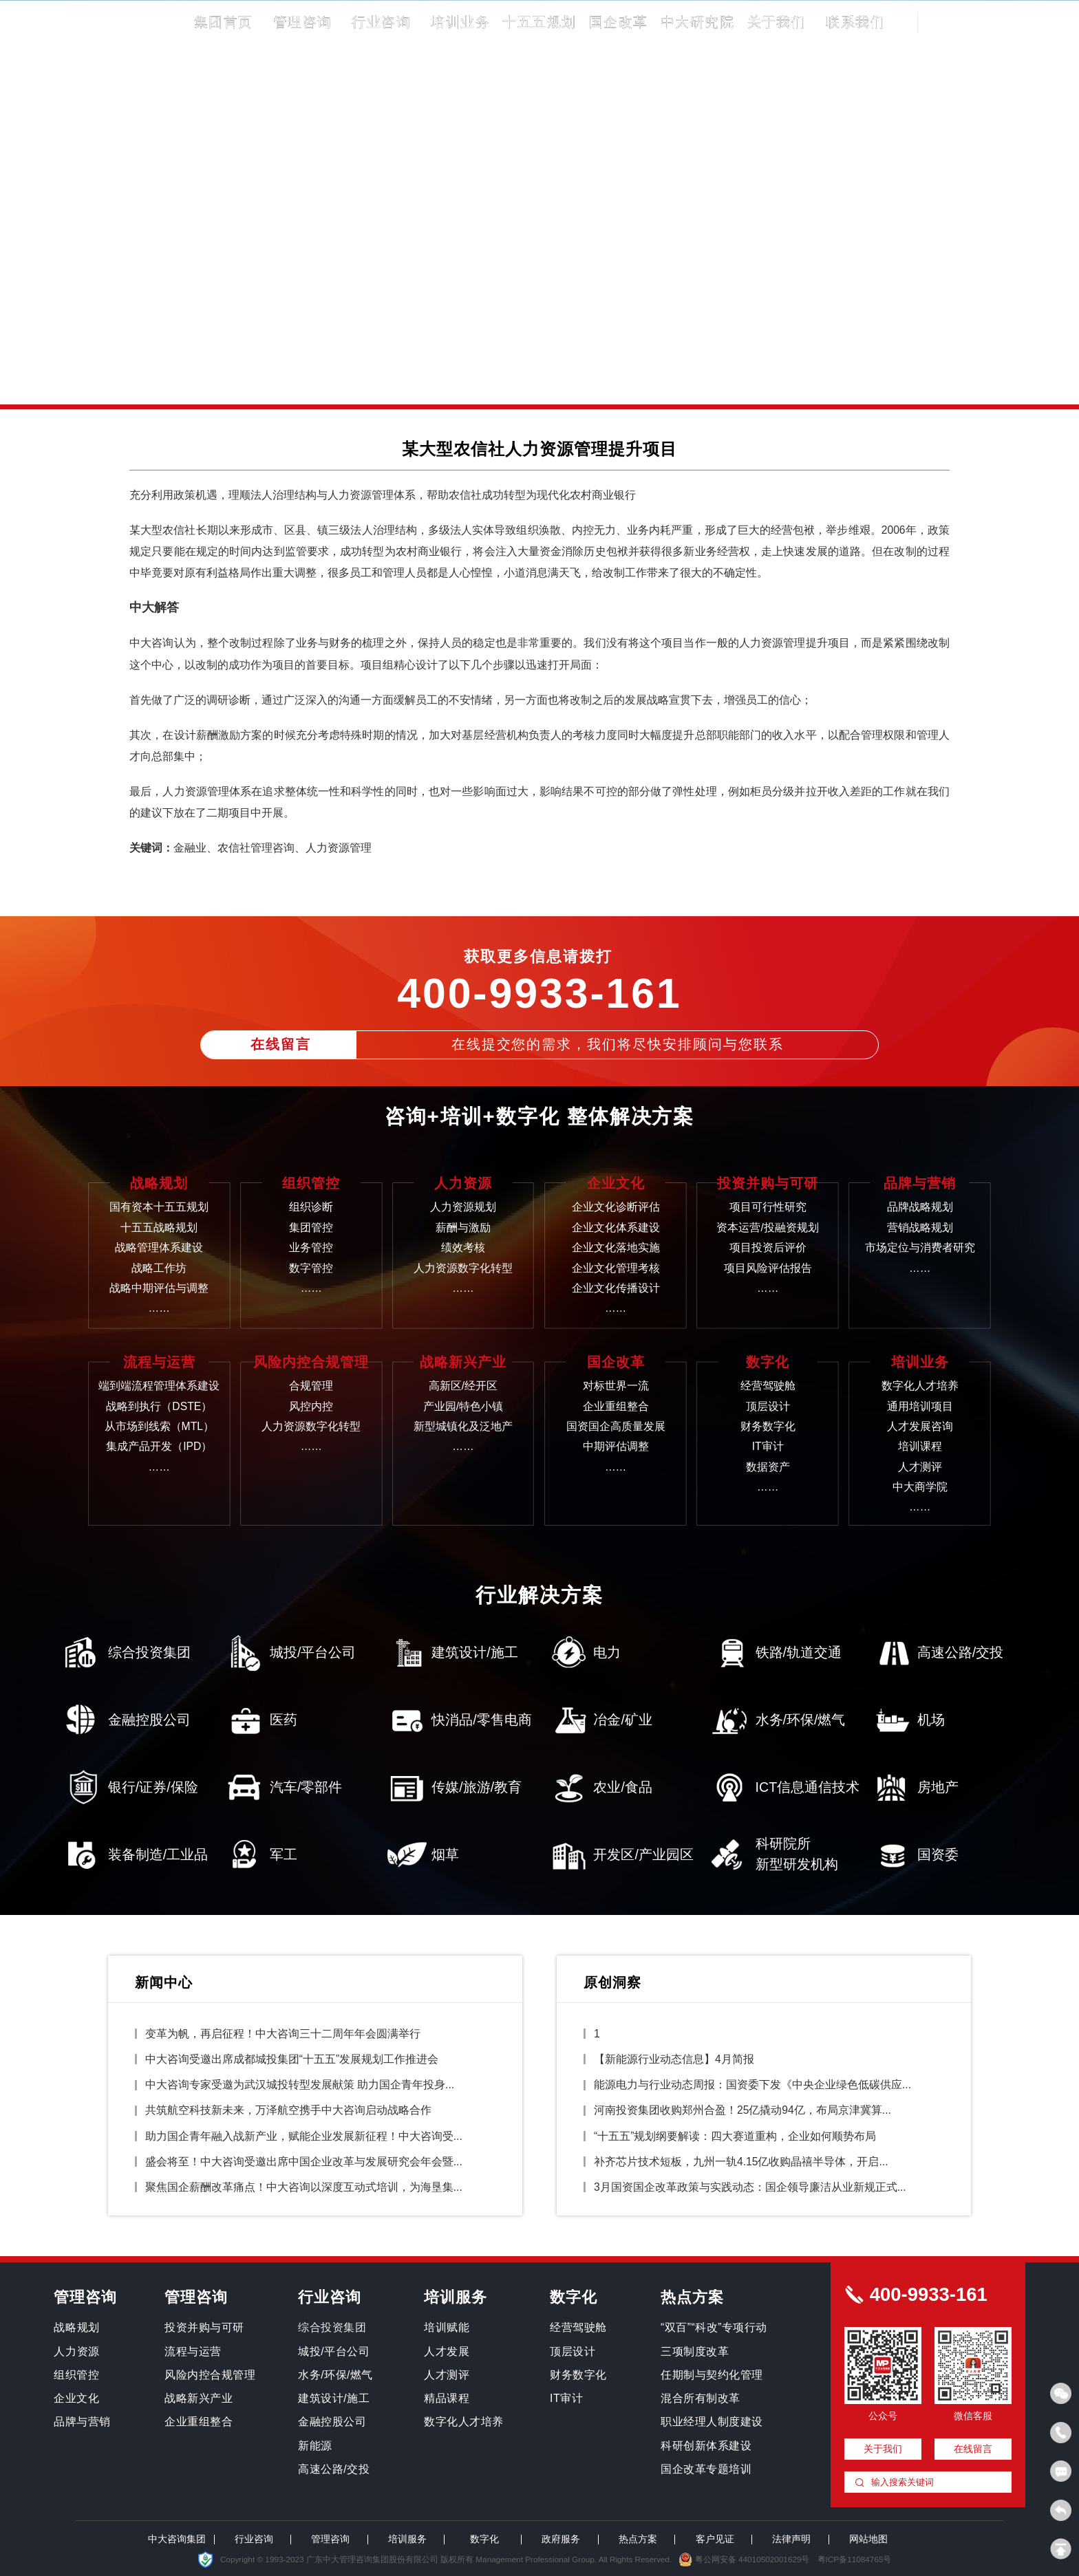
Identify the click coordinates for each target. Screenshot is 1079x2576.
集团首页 (223, 22)
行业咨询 (381, 22)
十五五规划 (539, 22)
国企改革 (618, 22)
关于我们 (776, 22)
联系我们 (855, 22)
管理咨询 (302, 22)
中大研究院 (697, 22)
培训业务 (460, 22)
